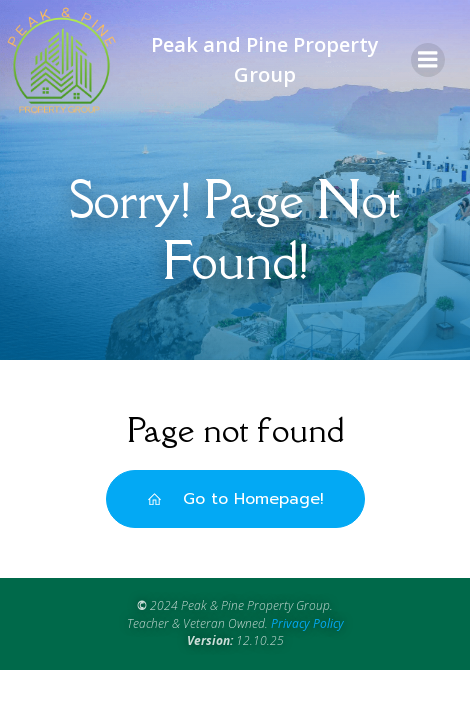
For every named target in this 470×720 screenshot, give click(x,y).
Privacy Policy (307, 623)
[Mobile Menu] (428, 60)
